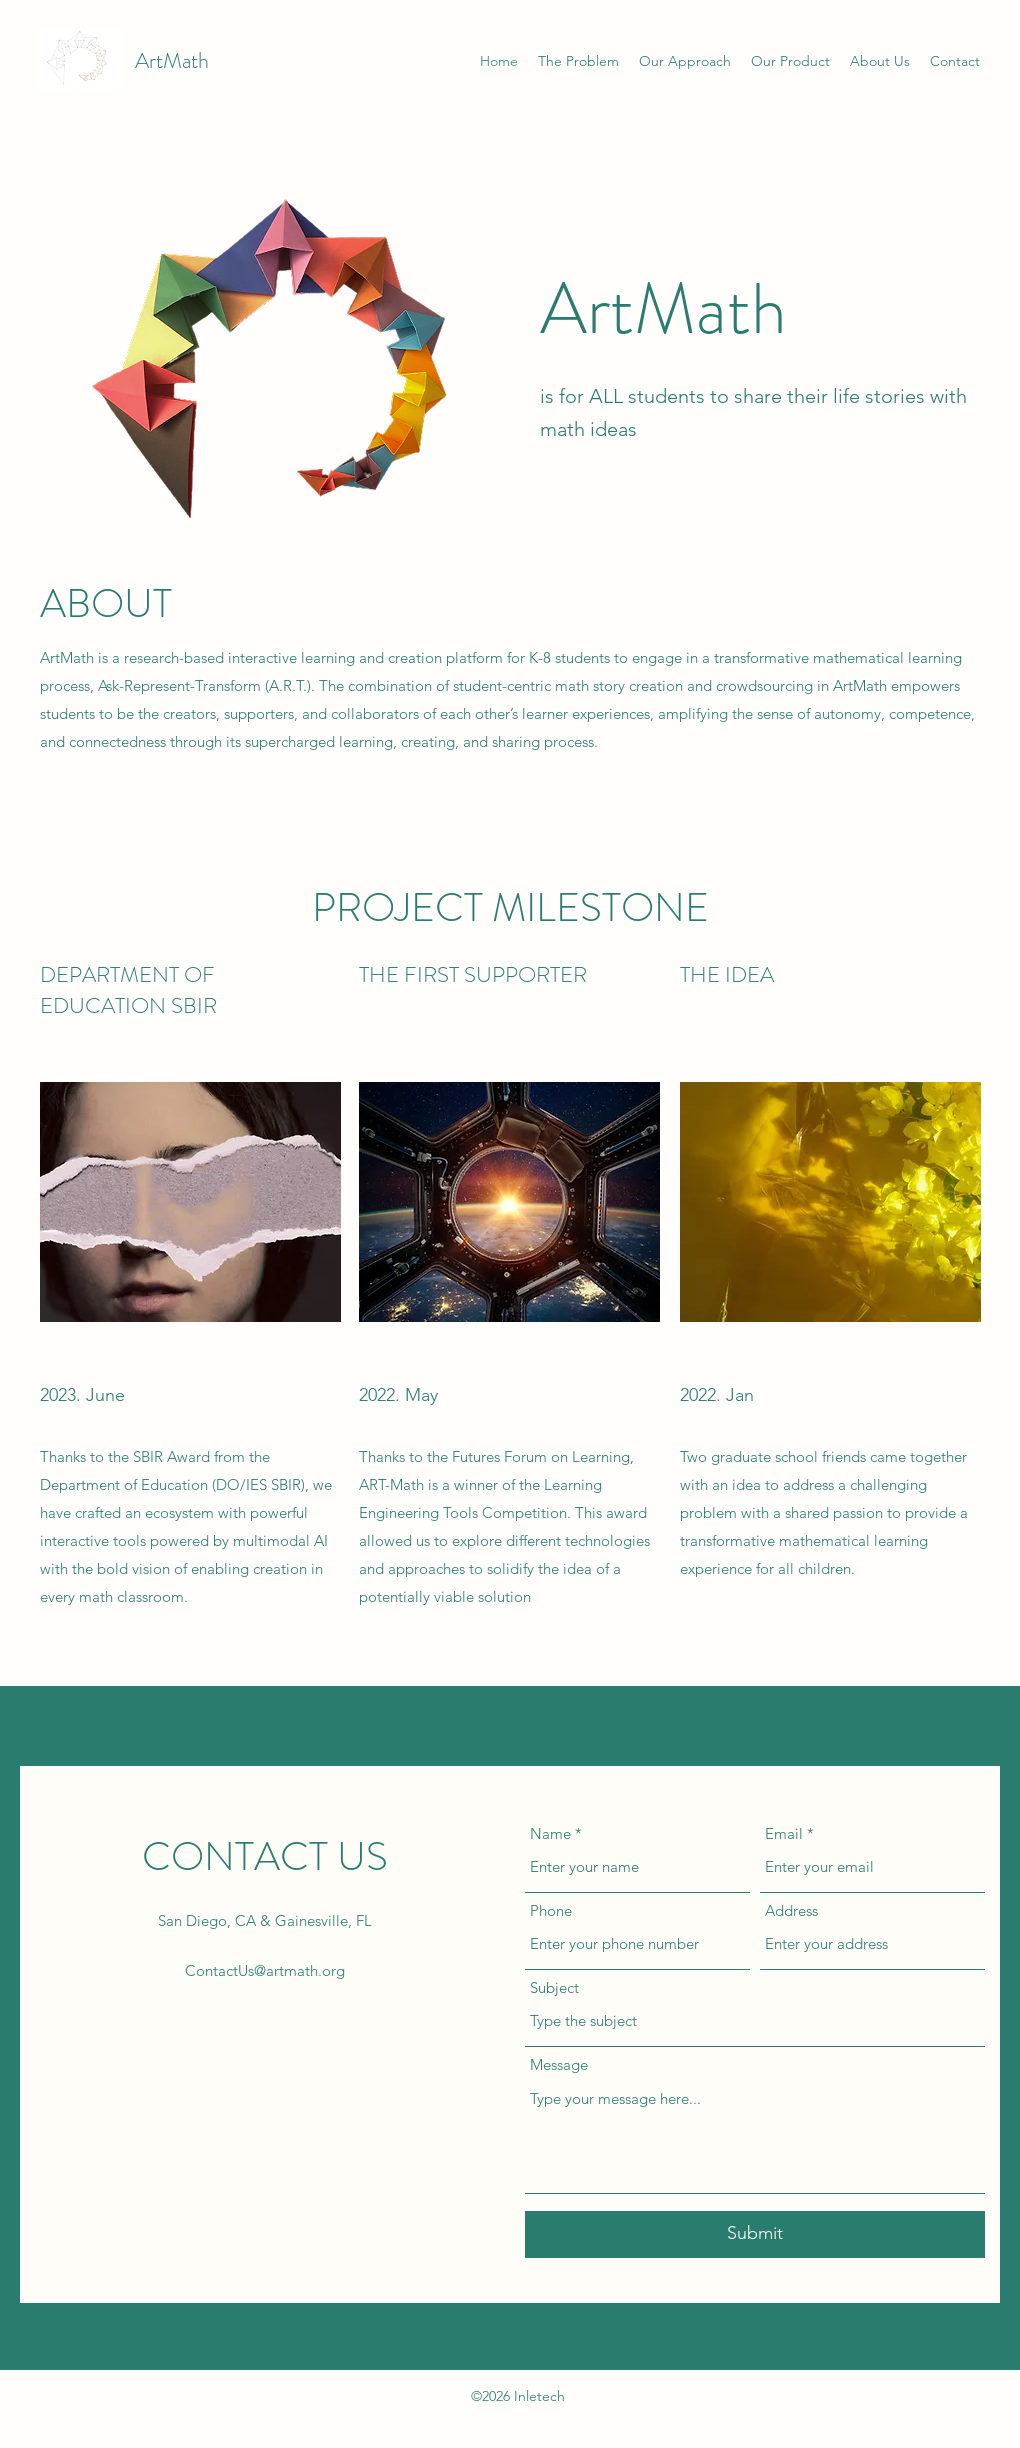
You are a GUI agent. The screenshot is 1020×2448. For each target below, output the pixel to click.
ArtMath (172, 60)
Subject (554, 1987)
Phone (551, 1910)
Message (559, 2064)
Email (784, 1833)
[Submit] (755, 2234)
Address (791, 1910)
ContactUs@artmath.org (265, 1970)
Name (550, 1833)
